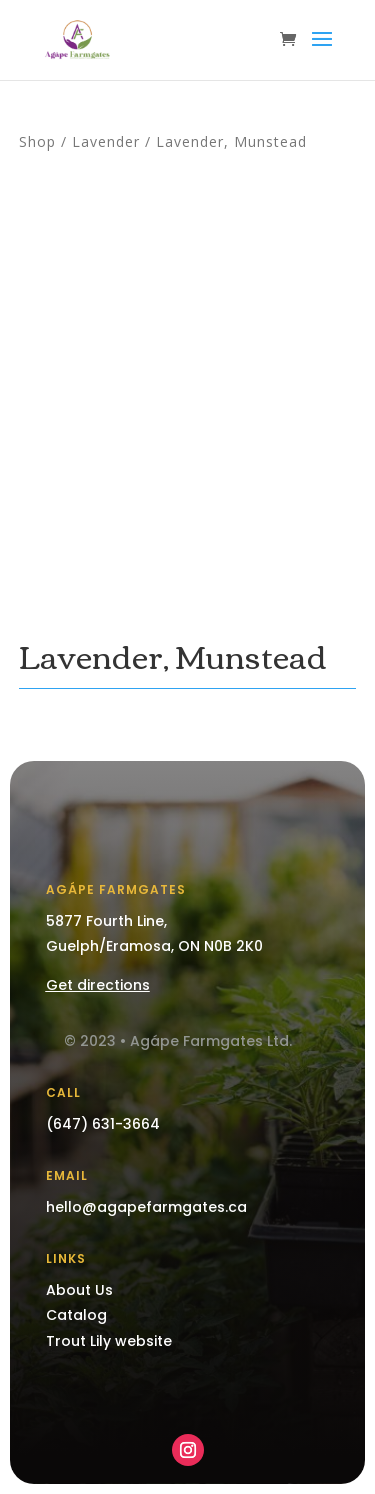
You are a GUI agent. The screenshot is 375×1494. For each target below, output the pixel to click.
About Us (79, 1290)
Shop (37, 141)
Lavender (106, 141)
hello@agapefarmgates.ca (146, 1207)
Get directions (98, 985)
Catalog (76, 1315)
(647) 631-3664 (103, 1124)
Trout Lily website (109, 1341)
